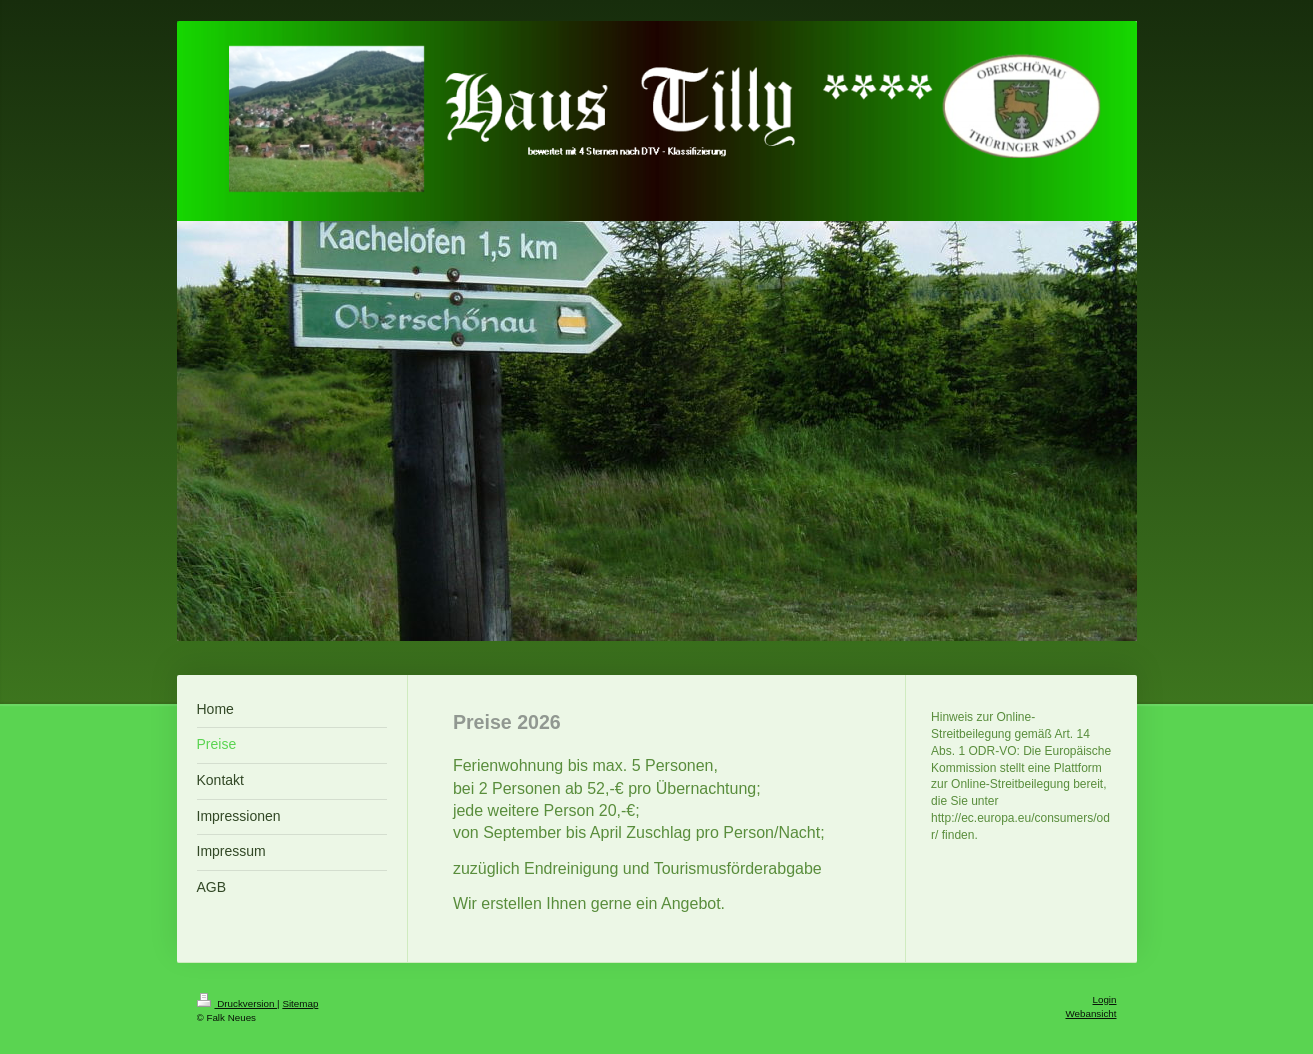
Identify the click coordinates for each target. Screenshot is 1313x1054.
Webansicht (1090, 1013)
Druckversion (237, 1003)
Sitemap (300, 1003)
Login (1105, 999)
